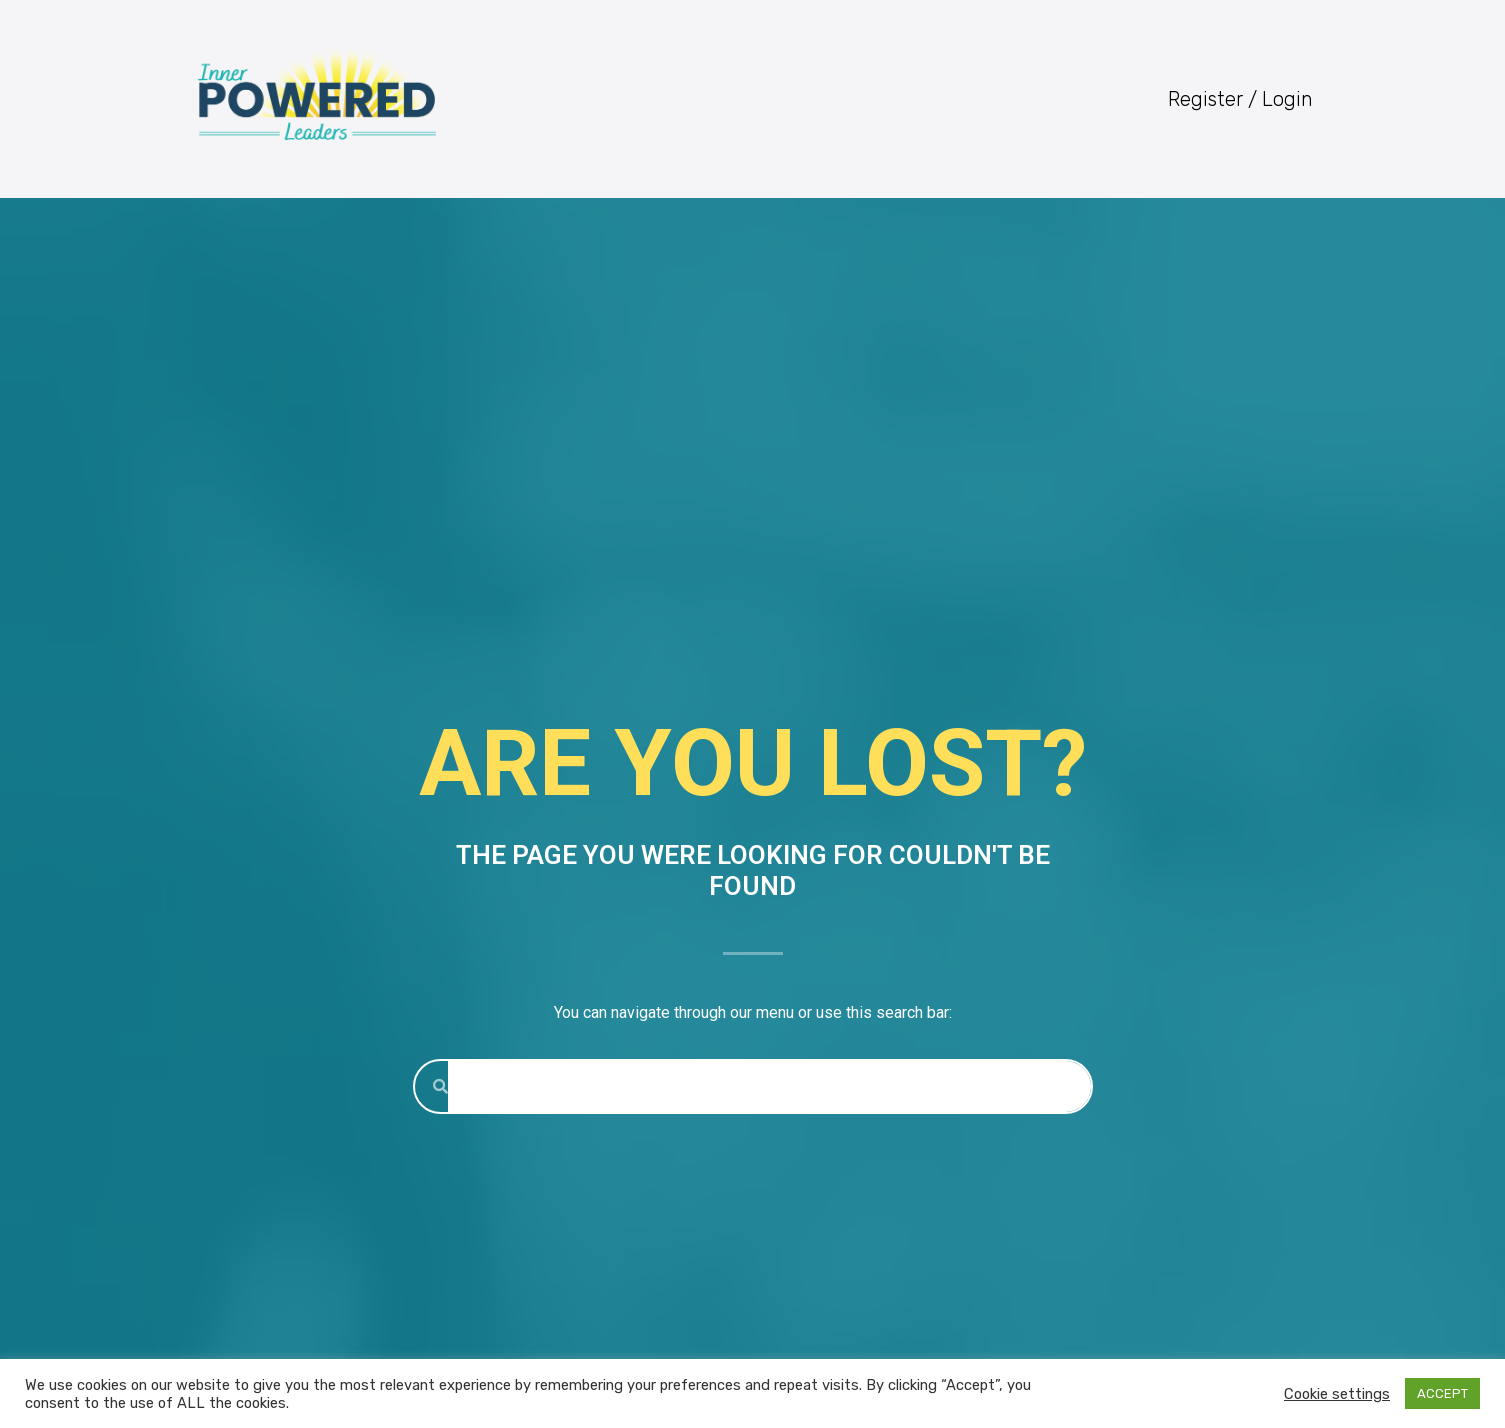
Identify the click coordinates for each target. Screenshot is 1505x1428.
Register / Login (1240, 99)
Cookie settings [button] (1337, 1394)
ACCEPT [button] (1442, 1393)
